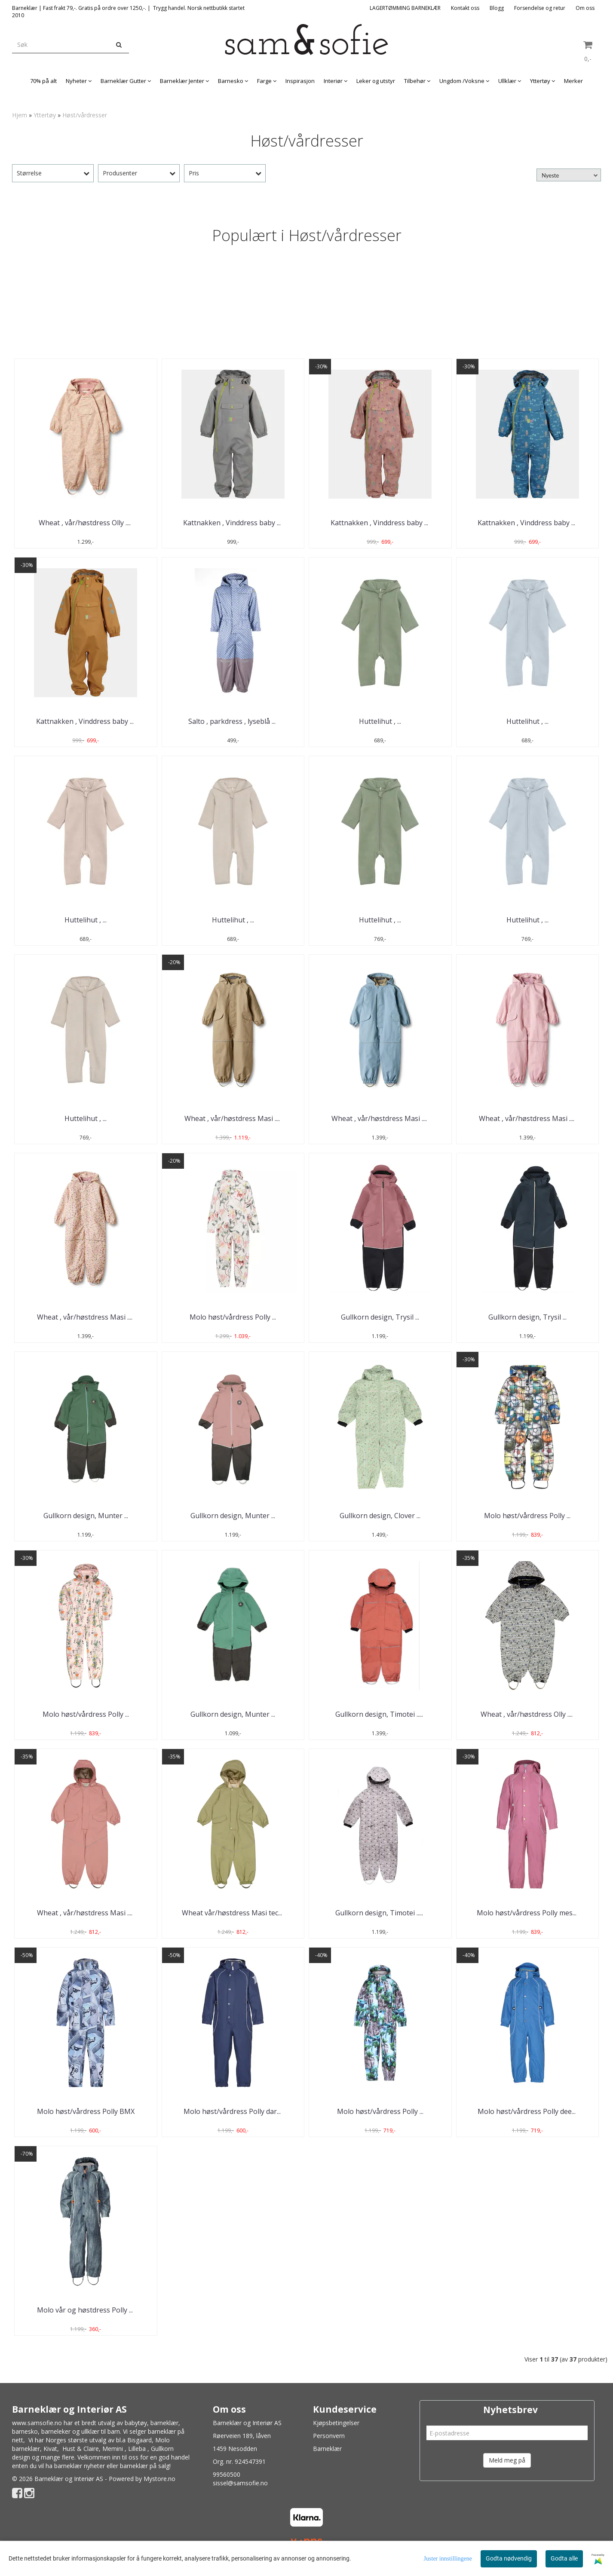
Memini (112, 2448)
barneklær (164, 2423)
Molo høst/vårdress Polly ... (233, 1317)
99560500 (226, 2474)
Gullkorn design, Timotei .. (380, 1714)
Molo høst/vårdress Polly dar (233, 2111)
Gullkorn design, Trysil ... (380, 1317)
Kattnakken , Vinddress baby (232, 522)
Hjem (19, 115)
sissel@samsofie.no (240, 2483)
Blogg (497, 8)
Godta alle (564, 2558)
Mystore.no (159, 2479)
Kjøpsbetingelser (336, 2423)
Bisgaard (139, 2440)
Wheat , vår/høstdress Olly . (85, 522)
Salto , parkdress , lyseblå (232, 721)
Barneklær (327, 2448)
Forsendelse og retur (539, 8)
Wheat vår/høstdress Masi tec (233, 1912)
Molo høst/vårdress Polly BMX (86, 2111)
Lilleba (137, 2448)
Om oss (585, 8)
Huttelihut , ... (380, 721)
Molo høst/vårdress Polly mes (527, 1912)
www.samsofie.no (37, 2423)
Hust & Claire (80, 2448)
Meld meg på (507, 2460)
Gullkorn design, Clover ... (380, 1515)
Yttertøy (45, 115)
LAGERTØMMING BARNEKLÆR (405, 8)
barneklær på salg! (145, 2466)
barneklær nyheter (79, 2466)
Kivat (50, 2448)
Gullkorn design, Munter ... (85, 1515)
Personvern (329, 2436)
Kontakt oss (465, 8)
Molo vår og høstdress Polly (86, 2310)
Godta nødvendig (509, 2558)
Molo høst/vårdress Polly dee (527, 2111)
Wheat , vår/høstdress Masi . (233, 1118)
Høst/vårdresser (84, 115)
